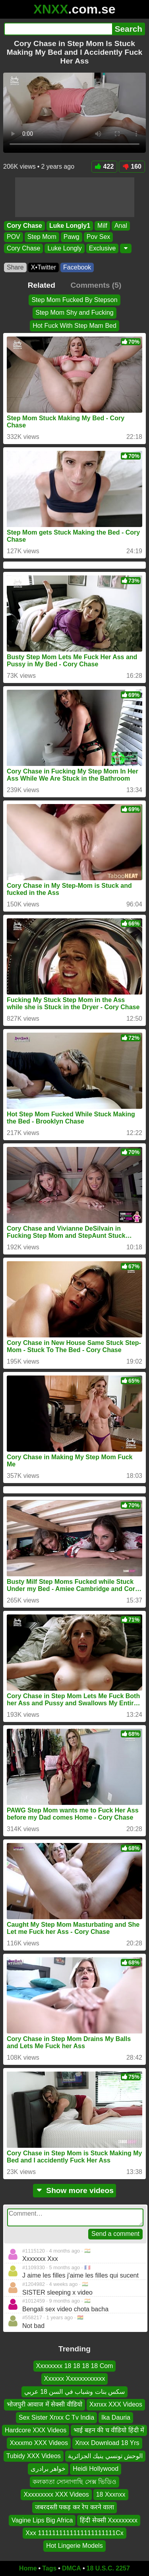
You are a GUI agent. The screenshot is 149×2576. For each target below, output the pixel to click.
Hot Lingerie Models (74, 2546)
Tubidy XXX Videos (33, 2456)
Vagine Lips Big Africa (42, 2520)
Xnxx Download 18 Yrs (107, 2443)
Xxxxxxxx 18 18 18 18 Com (74, 2365)
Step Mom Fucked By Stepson (74, 299)
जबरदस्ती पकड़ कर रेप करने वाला (74, 2507)
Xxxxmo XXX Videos (39, 2443)
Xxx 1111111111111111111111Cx (74, 2533)
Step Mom (41, 236)
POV (13, 236)
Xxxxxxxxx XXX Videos (56, 2494)
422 (104, 166)
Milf (102, 225)
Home (28, 2568)
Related (41, 285)
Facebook (77, 267)
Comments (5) (95, 285)
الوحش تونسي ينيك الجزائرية (105, 2456)
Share (15, 267)
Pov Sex (98, 236)
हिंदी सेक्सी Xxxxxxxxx (108, 2520)
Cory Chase (24, 225)
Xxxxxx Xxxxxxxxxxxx (74, 2379)
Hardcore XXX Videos (35, 2430)
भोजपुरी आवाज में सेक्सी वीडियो (44, 2404)
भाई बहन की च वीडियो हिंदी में (109, 2430)
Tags (49, 2568)
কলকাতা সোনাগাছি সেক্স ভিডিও (74, 2481)
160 (131, 166)
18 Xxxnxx (111, 2494)
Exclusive (102, 247)
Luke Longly (64, 247)
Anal (120, 225)
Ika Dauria (115, 2417)
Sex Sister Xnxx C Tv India (56, 2417)
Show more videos (74, 2190)
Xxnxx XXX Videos (115, 2404)
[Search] (58, 29)
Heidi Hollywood (95, 2468)
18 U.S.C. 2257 (108, 2568)
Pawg (71, 236)
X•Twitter (43, 267)
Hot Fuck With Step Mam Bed (74, 325)
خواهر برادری (48, 2468)
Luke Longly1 (69, 225)
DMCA (71, 2568)
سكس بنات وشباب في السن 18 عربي (74, 2391)
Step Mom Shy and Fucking (74, 312)
